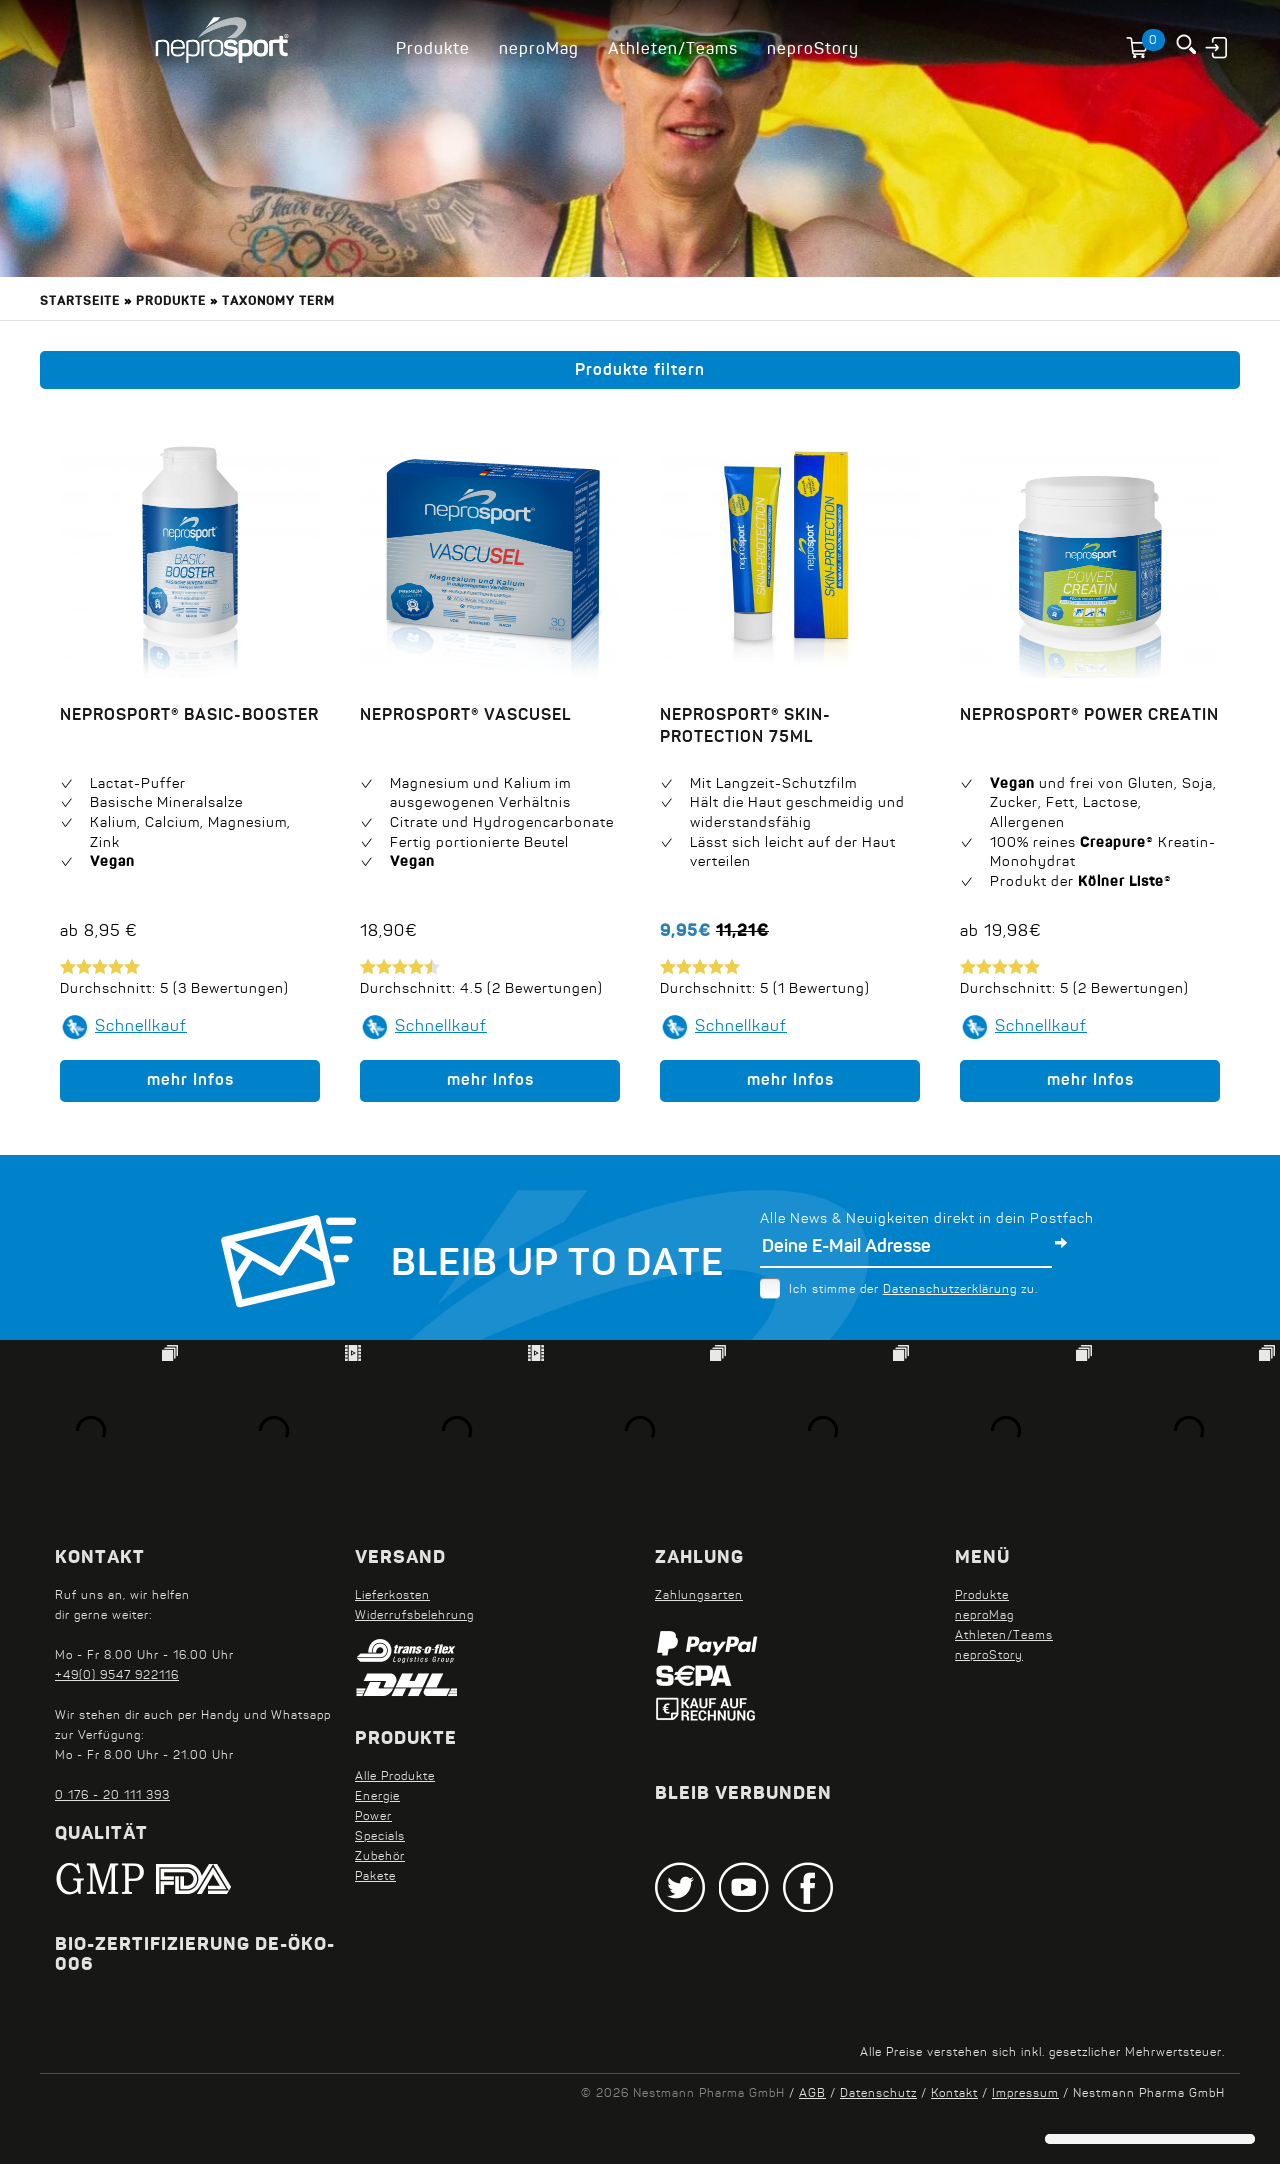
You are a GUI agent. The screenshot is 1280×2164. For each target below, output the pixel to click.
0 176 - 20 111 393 (112, 1796)
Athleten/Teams (673, 50)
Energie (377, 1797)
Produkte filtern (640, 371)
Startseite (80, 302)
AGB (812, 2094)
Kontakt (954, 2094)
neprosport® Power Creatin (1089, 716)
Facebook (808, 1887)
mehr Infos (190, 1081)
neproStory (813, 50)
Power (373, 1817)
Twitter (680, 1887)
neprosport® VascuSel (465, 716)
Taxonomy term (278, 302)
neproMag (539, 50)
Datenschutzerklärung (950, 1290)
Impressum (1025, 2094)
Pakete (375, 1877)
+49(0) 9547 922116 (117, 1676)
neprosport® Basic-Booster (189, 716)
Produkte (433, 50)
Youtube (744, 1887)
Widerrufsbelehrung (414, 1616)
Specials (380, 1837)
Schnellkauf (141, 1027)
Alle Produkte (395, 1777)
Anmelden (1217, 47)
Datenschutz (878, 2094)
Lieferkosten (392, 1596)
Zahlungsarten (699, 1596)
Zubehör (380, 1857)
